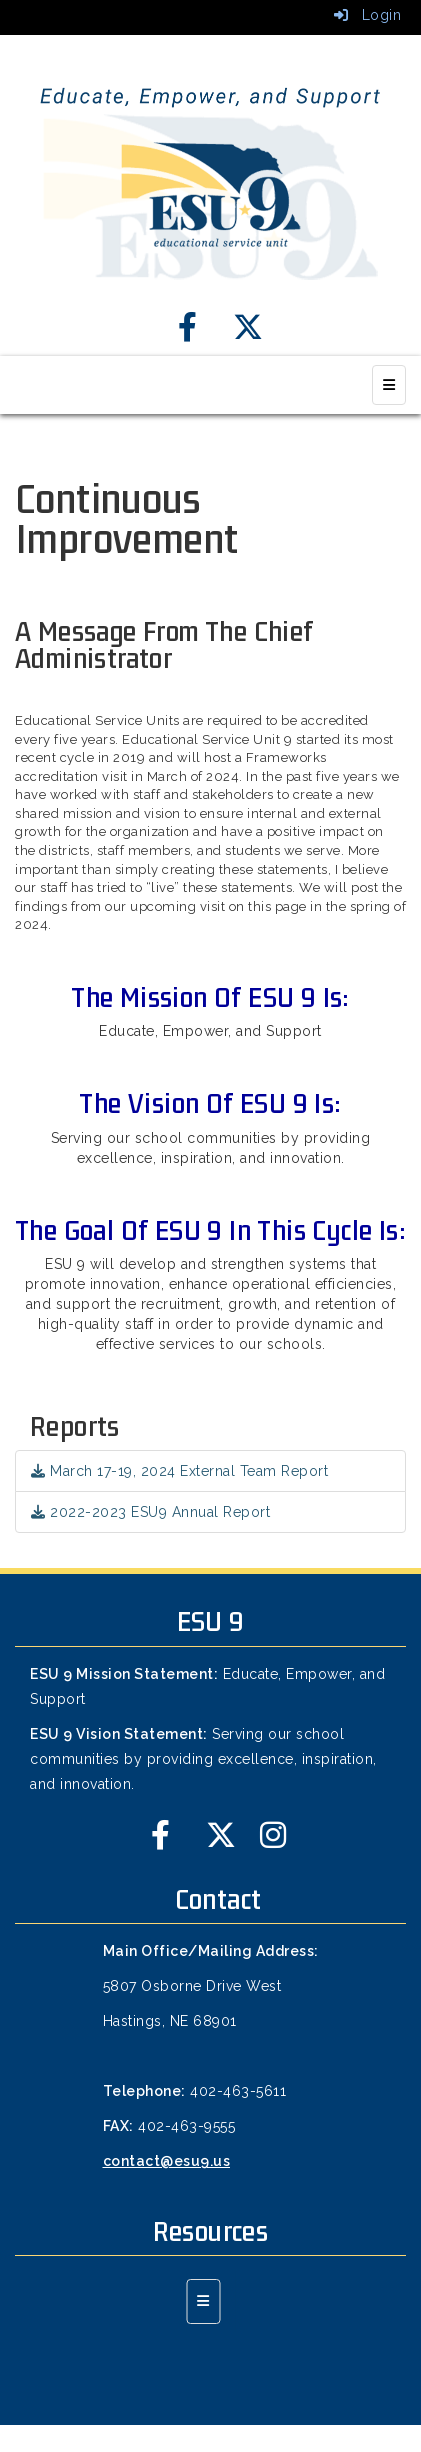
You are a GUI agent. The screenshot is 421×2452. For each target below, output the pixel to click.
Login (368, 15)
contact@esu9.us (167, 2161)
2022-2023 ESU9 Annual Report (150, 1512)
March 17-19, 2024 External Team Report (179, 1471)
